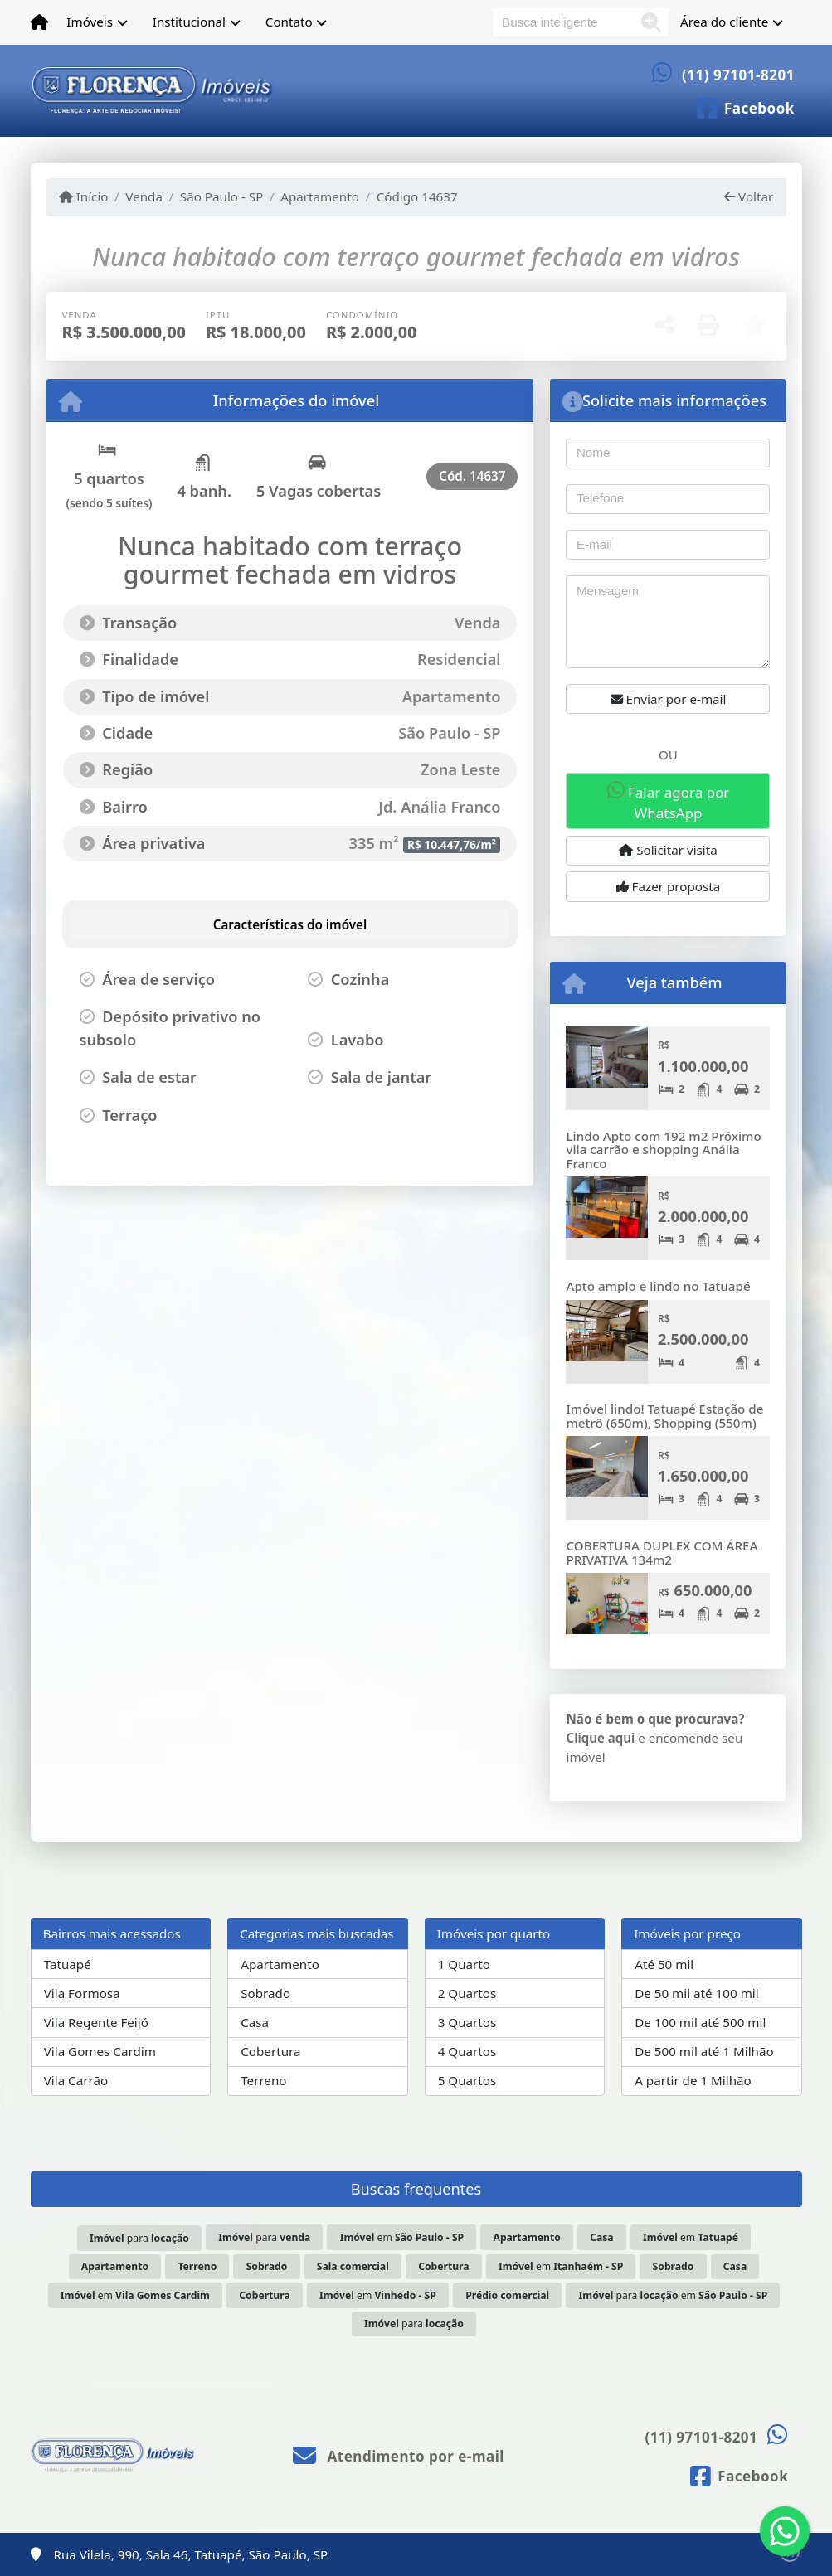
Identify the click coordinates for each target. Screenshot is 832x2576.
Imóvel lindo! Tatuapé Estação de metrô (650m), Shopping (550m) (664, 1415)
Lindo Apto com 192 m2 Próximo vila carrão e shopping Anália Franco (663, 1150)
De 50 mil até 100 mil (696, 1993)
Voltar (748, 196)
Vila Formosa (82, 1993)
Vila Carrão (76, 2080)
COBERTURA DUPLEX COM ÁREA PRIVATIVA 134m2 (661, 1552)
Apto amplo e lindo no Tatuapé (658, 1286)
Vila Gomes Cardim (100, 2051)
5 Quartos (467, 2080)
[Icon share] (745, 107)
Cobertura (270, 2051)
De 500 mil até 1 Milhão (704, 2051)
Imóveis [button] (89, 21)
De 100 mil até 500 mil (700, 2022)
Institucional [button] (189, 21)
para (139, 2238)
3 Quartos (467, 2022)
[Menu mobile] (39, 22)
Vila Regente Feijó (96, 2022)
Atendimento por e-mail (398, 2456)
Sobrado (265, 1993)
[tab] (160, 924)
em (402, 2237)
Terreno (263, 2080)
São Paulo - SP (222, 196)
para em (673, 2295)
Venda (144, 196)
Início (84, 196)
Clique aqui (600, 1737)
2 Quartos (467, 1993)
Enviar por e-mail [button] (669, 699)
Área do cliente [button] (724, 21)
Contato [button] (289, 21)
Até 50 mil (664, 1964)
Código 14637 (417, 196)
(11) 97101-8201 (738, 75)
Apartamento (319, 196)
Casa (255, 2022)
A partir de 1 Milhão (693, 2080)
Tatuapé (67, 1964)
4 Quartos (467, 2051)
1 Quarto (464, 1964)
